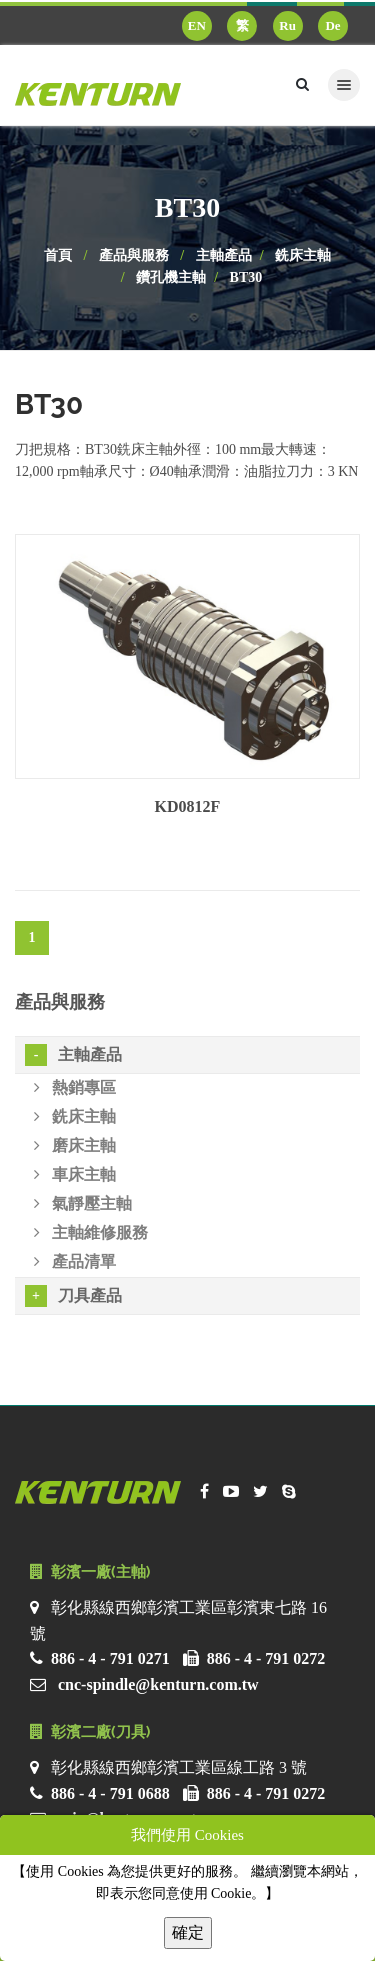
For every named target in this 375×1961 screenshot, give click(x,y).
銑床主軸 (303, 255)
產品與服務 (134, 255)
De (332, 25)
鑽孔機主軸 (171, 277)
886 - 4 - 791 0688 (110, 1793)
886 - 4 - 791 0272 (266, 1658)
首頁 (58, 255)
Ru (287, 25)
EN (197, 25)
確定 (188, 1932)
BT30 (246, 277)
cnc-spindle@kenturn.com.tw (158, 1684)
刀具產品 (73, 1296)
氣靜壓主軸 (83, 1203)
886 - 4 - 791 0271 (110, 1658)
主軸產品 (224, 255)
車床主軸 (75, 1174)
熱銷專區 (75, 1087)
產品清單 (75, 1261)
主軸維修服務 (91, 1232)
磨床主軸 (75, 1145)
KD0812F (188, 806)
